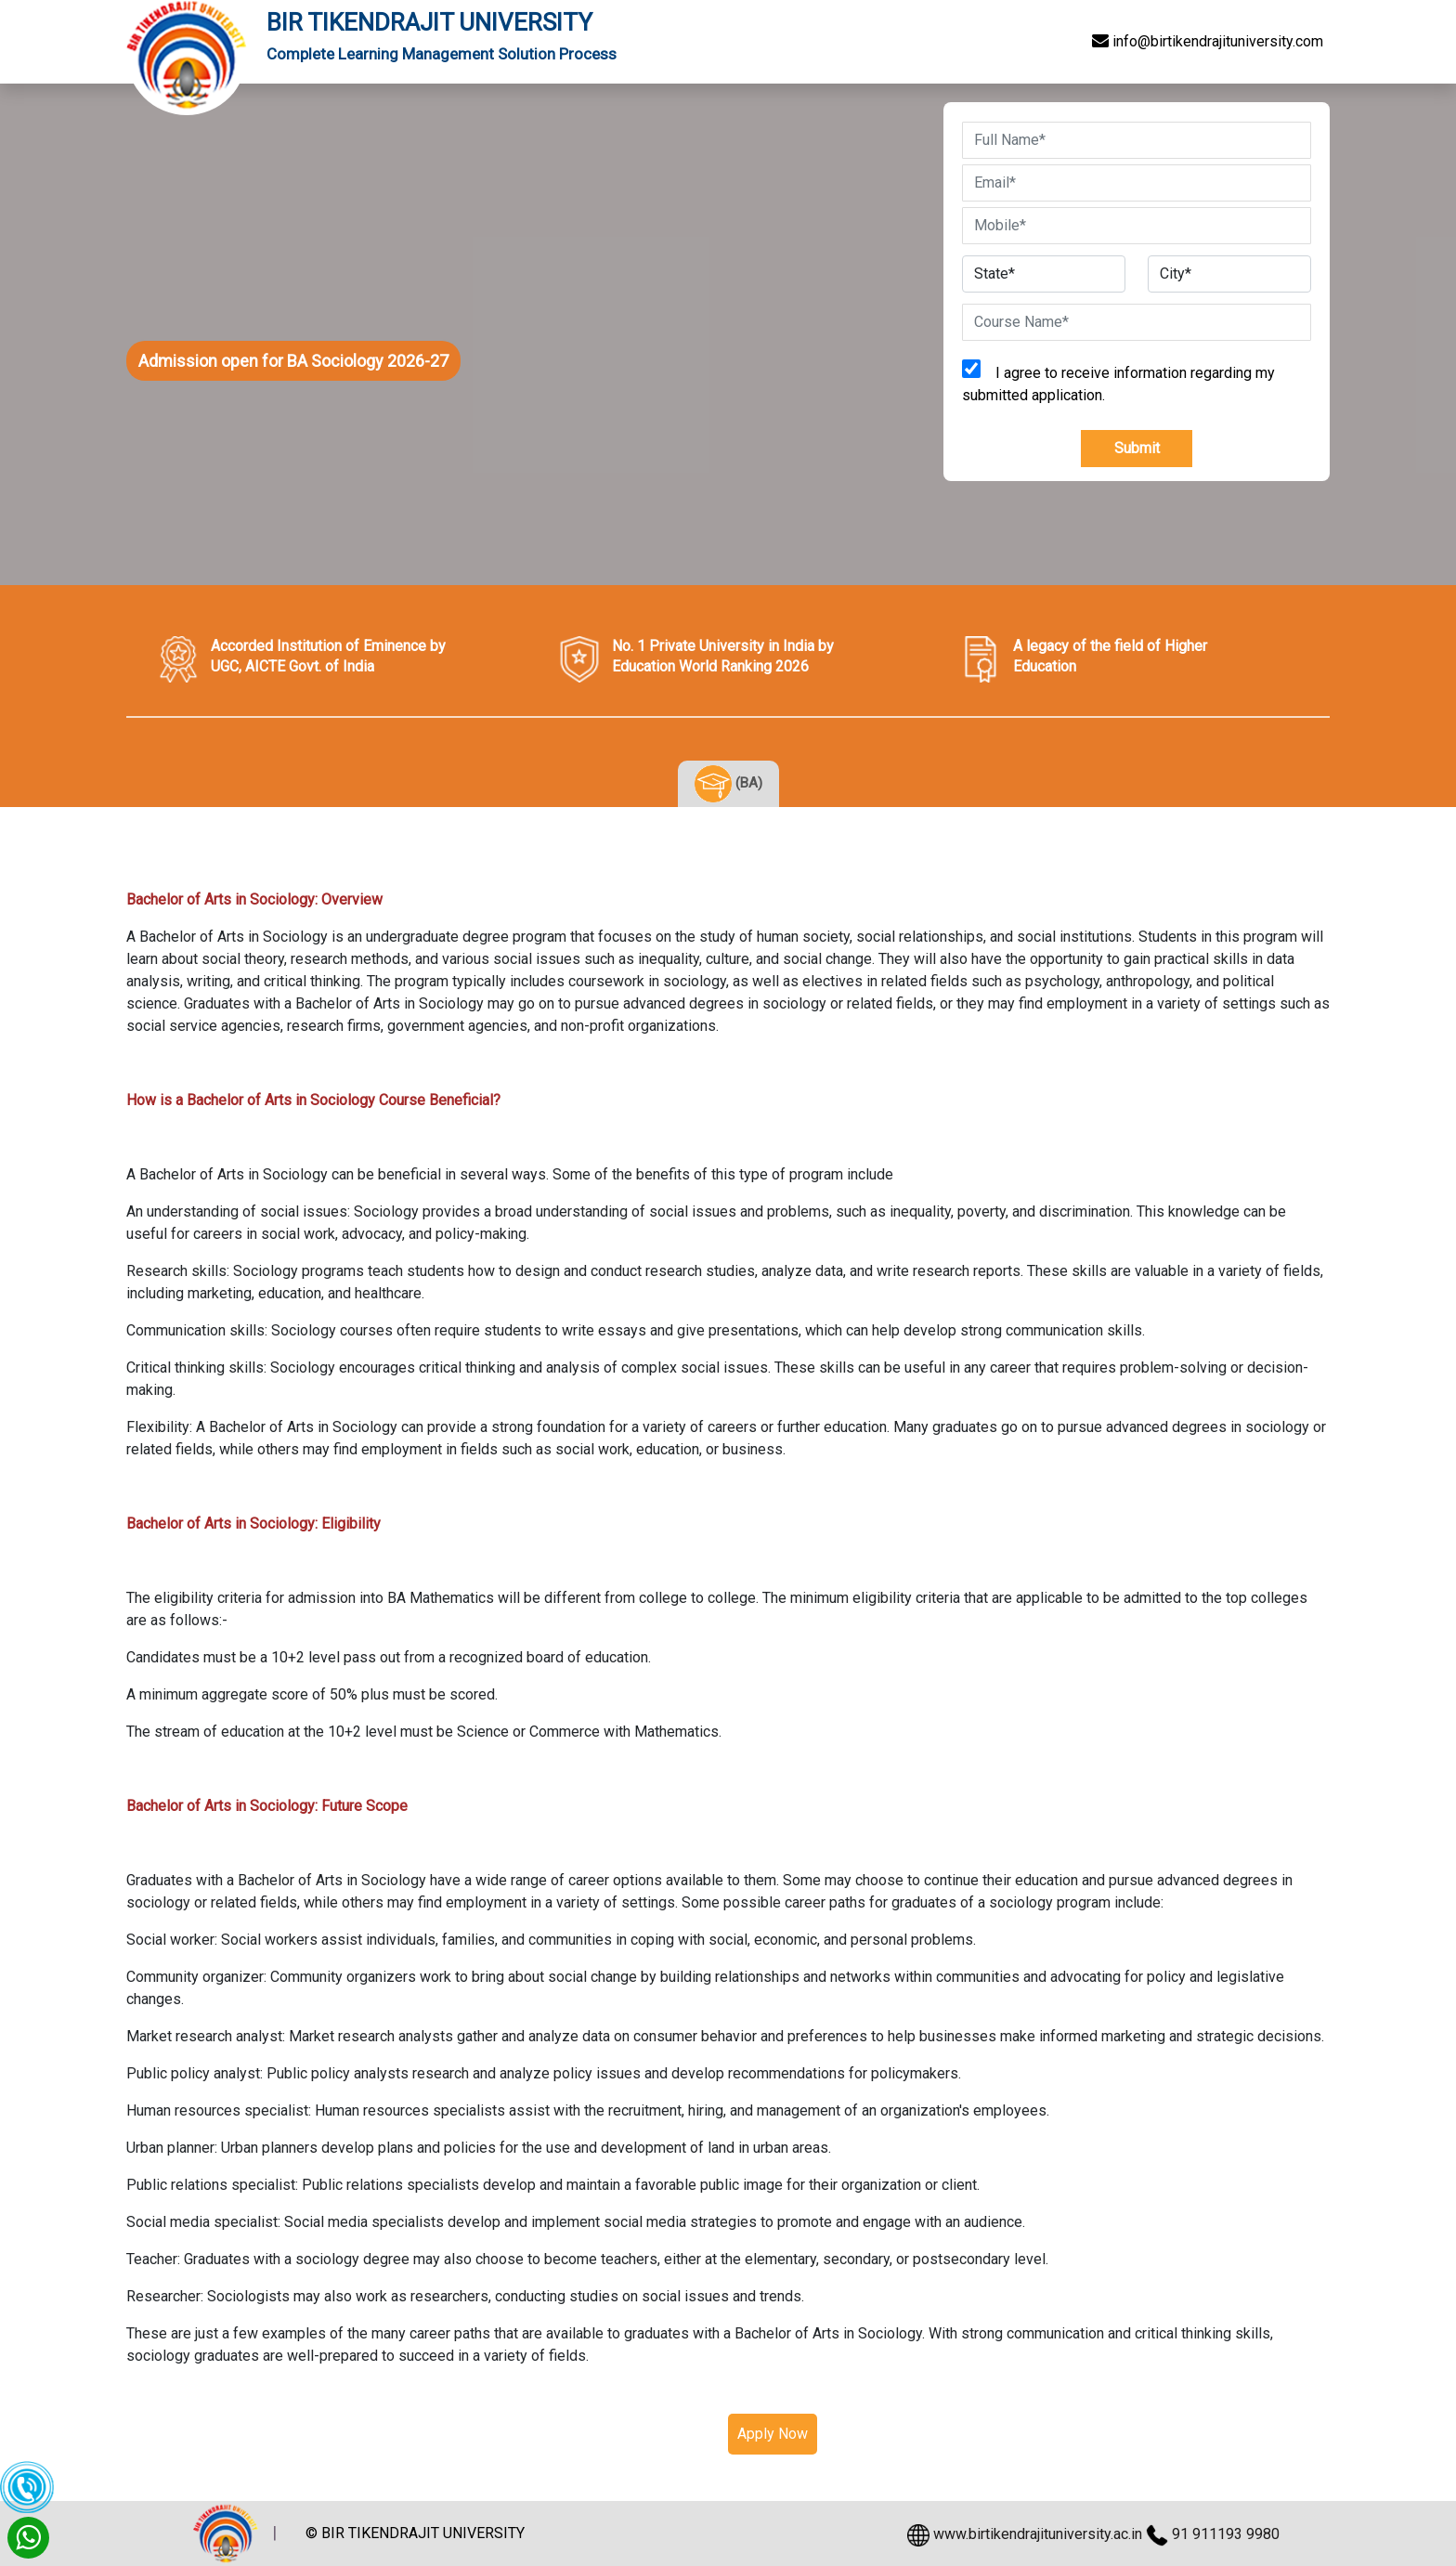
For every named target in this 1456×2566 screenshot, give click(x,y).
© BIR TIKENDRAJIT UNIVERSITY (415, 2533)
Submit (1137, 448)
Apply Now (772, 2433)
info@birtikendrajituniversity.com (1207, 41)
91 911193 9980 (1226, 2534)
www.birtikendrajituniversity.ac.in (1037, 2534)
